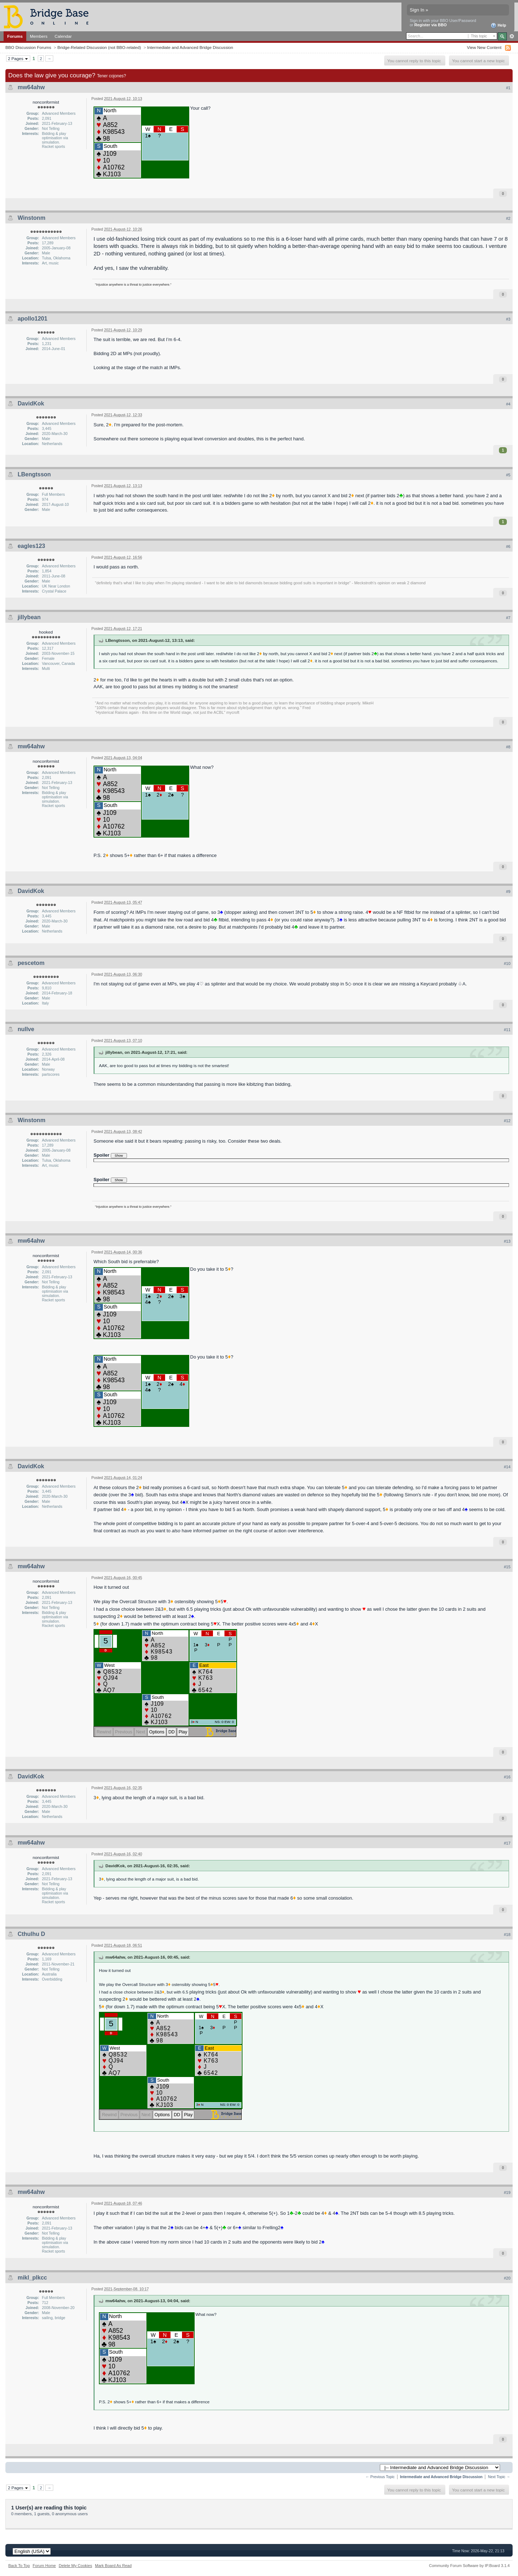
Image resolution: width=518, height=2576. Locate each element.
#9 (508, 891)
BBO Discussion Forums (28, 47)
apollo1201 (32, 319)
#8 (508, 747)
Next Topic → (499, 2477)
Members (38, 36)
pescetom (31, 963)
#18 (507, 1934)
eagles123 (31, 546)
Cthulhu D (31, 1934)
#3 (508, 319)
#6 (508, 546)
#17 (507, 1843)
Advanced (511, 36)
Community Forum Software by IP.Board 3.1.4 (469, 2565)
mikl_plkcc (32, 2278)
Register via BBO (430, 25)
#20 (507, 2278)
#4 (508, 404)
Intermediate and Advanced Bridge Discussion (190, 47)
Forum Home (44, 2565)
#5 (508, 475)
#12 (507, 1121)
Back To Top (19, 2565)
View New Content (484, 47)
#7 (508, 618)
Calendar (63, 36)
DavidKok (31, 403)
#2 (508, 218)
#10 (507, 963)
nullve (26, 1029)
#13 (507, 1241)
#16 (507, 1777)
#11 (507, 1030)
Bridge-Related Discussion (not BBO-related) (99, 47)
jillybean (29, 617)
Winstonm (31, 218)
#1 (508, 88)
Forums (15, 36)
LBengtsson (34, 474)
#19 (507, 2192)
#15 (507, 1567)
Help (498, 25)
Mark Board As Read (113, 2565)
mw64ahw (31, 87)
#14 (507, 1467)
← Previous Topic (380, 2477)
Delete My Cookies (75, 2565)
